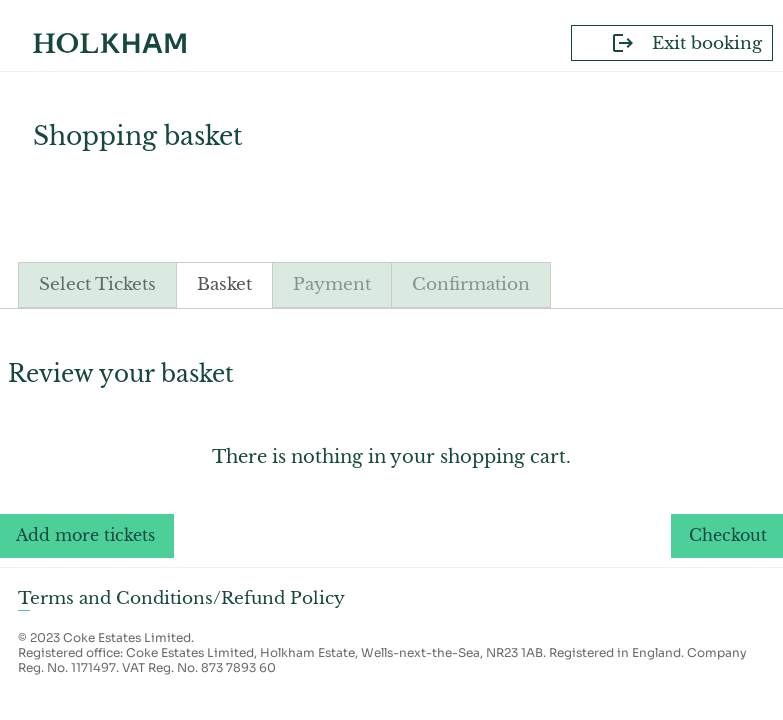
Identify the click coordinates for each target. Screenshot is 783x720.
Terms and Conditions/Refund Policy (181, 598)
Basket (224, 284)
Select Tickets (97, 284)
